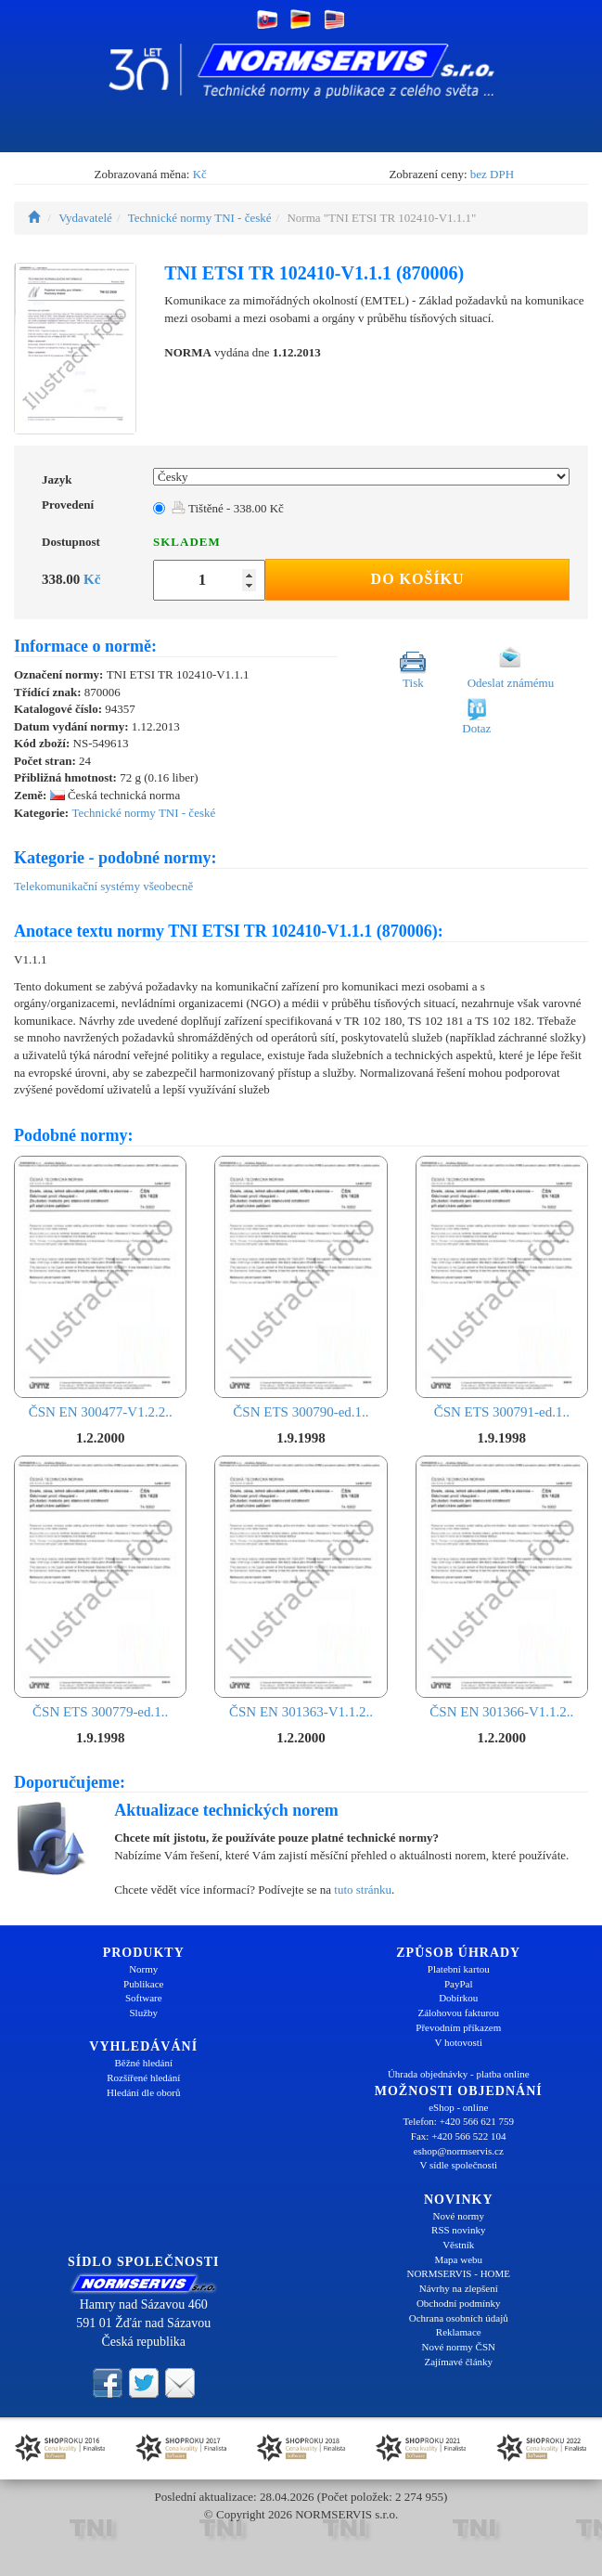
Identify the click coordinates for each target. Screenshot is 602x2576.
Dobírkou (458, 1997)
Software (143, 1997)
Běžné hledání (143, 2062)
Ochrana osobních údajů (458, 2318)
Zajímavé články (458, 2361)
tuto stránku (362, 1889)
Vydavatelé (85, 218)
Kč (200, 174)
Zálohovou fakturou (458, 2012)
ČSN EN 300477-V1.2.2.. (100, 1287)
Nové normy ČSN (458, 2346)
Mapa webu (458, 2259)
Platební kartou (459, 1968)
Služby (143, 2012)
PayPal (458, 1983)
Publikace (143, 1983)
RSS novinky (458, 2229)
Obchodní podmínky (458, 2303)
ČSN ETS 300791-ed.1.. (502, 1287)
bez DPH (492, 174)
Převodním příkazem (458, 2027)
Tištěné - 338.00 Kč (228, 508)
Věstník (458, 2244)
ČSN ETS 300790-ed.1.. (300, 1287)
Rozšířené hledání (143, 2077)
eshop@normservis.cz (459, 2150)
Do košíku (418, 579)
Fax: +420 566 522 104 (458, 2136)
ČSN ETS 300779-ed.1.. (100, 1587)
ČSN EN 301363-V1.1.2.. (300, 1587)
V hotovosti (458, 2042)
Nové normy (458, 2215)
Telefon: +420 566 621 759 (458, 2121)
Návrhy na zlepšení (458, 2288)
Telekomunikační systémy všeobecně (103, 886)
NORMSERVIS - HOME (458, 2273)
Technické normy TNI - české (200, 218)
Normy (143, 1968)
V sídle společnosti (458, 2164)
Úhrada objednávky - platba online (459, 2073)
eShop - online (458, 2107)
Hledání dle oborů (143, 2092)
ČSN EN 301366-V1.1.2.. (502, 1587)
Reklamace (458, 2331)
